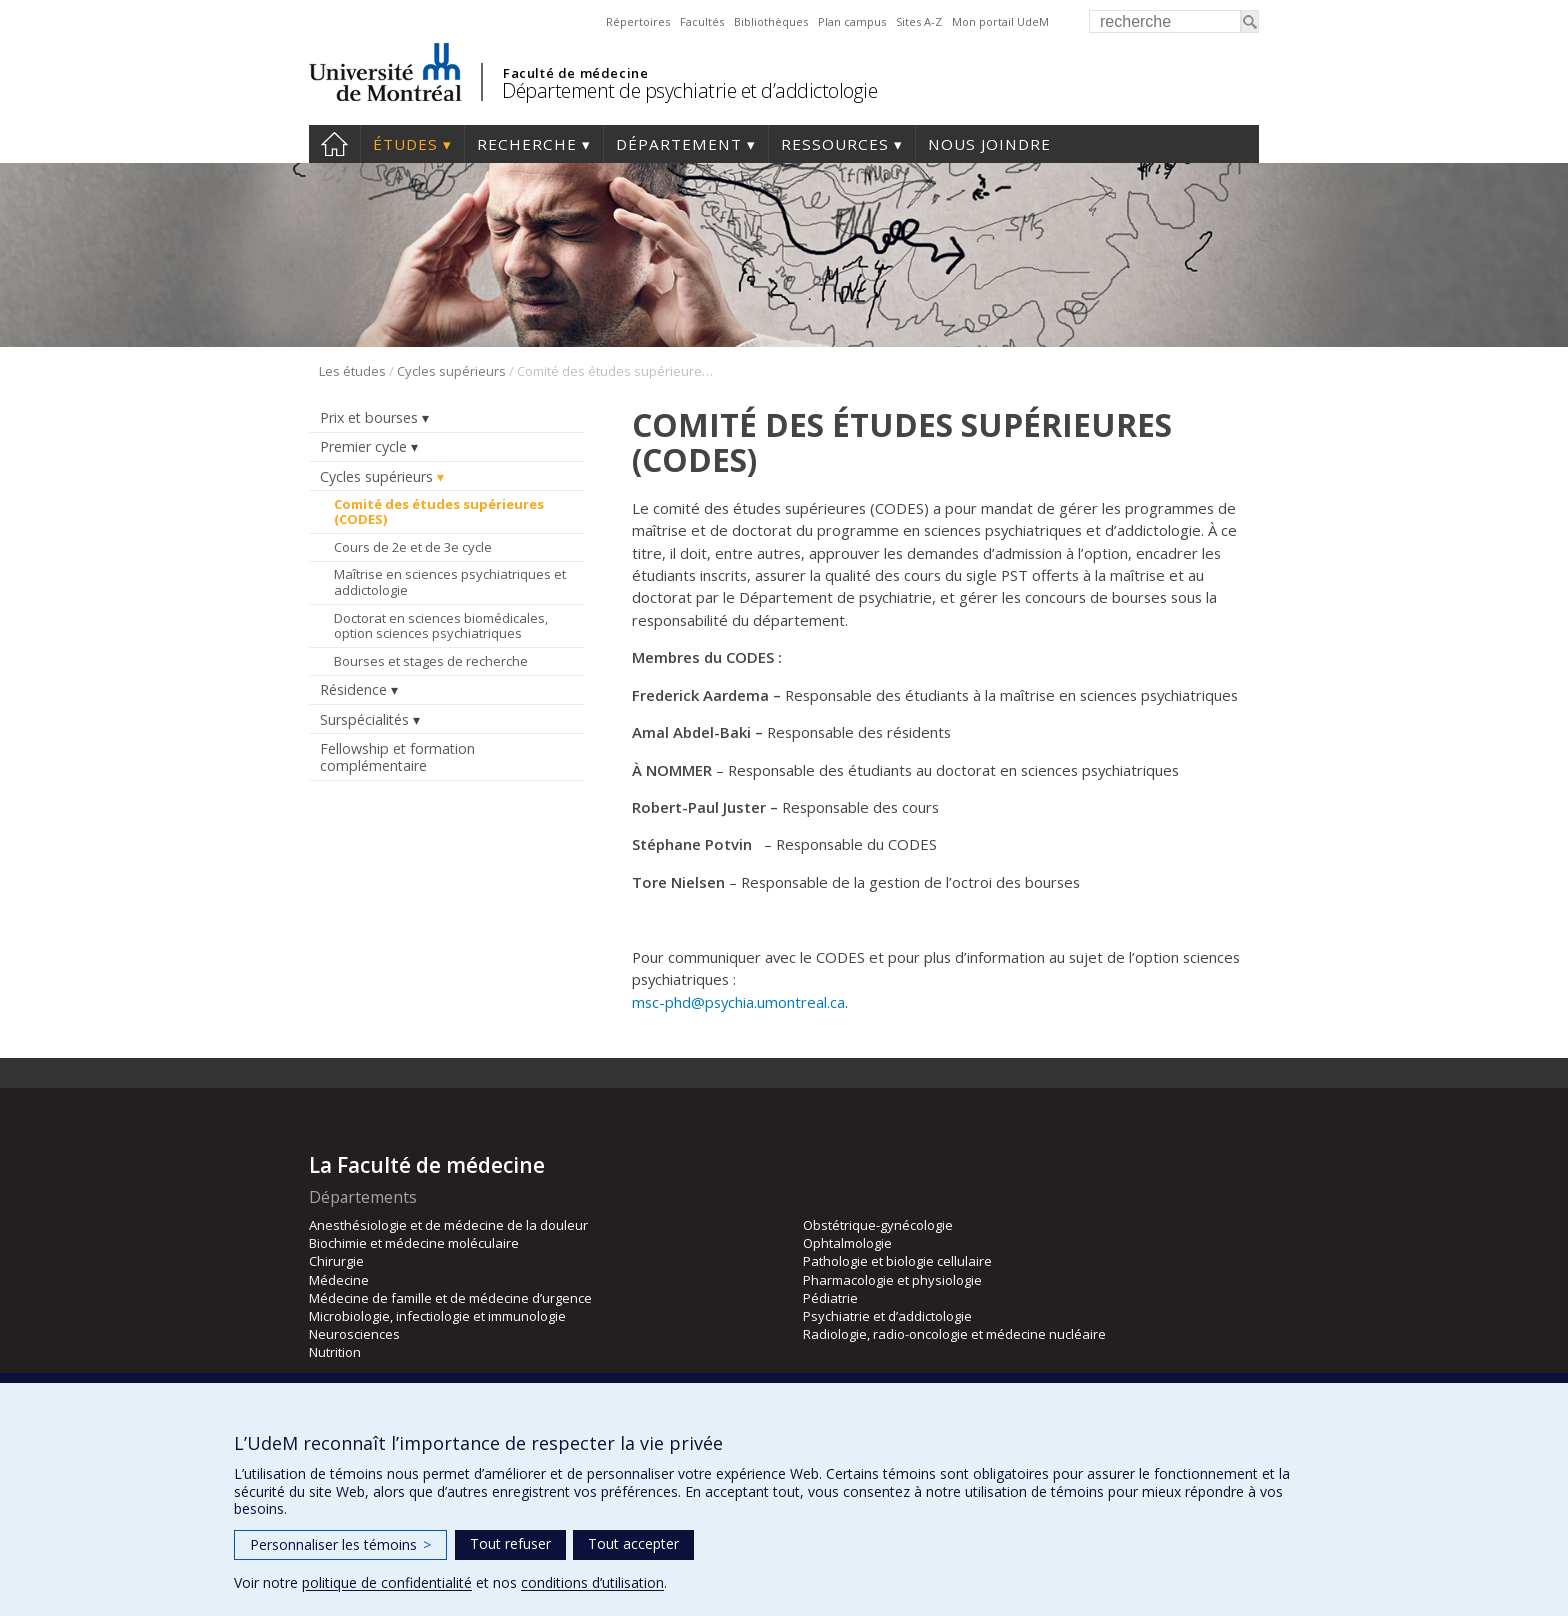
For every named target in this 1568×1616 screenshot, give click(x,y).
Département (679, 144)
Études (405, 144)
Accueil (334, 144)
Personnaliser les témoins (340, 1544)
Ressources (835, 144)
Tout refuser (510, 1543)
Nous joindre (989, 144)
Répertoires (638, 21)
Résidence (353, 689)
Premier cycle (363, 446)
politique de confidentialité (387, 1582)
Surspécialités (364, 719)
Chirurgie (336, 1261)
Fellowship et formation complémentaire (397, 757)
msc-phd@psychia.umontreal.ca (738, 1002)
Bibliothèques (771, 21)
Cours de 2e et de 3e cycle (413, 547)
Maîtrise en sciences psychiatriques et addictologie (450, 582)
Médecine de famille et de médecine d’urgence (450, 1298)
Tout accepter (633, 1543)
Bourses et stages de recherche (431, 661)
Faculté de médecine (575, 73)
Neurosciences (354, 1334)
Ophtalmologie (847, 1243)
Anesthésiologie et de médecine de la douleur (448, 1225)
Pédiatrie (830, 1298)
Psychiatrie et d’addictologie (887, 1316)
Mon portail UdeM (1000, 21)
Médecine (339, 1280)
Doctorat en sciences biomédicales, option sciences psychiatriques (441, 626)
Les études (352, 371)
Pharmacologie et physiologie (892, 1280)
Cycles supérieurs (451, 371)
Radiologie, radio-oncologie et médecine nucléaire (954, 1334)
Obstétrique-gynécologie (878, 1225)
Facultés (702, 21)
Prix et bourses (369, 417)
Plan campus (852, 21)
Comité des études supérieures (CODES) (439, 512)
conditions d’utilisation (592, 1582)
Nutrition (335, 1352)
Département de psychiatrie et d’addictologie (689, 90)
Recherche (527, 144)
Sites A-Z (919, 21)
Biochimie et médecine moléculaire (414, 1243)
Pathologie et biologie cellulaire (897, 1261)
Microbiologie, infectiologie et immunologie (437, 1316)
